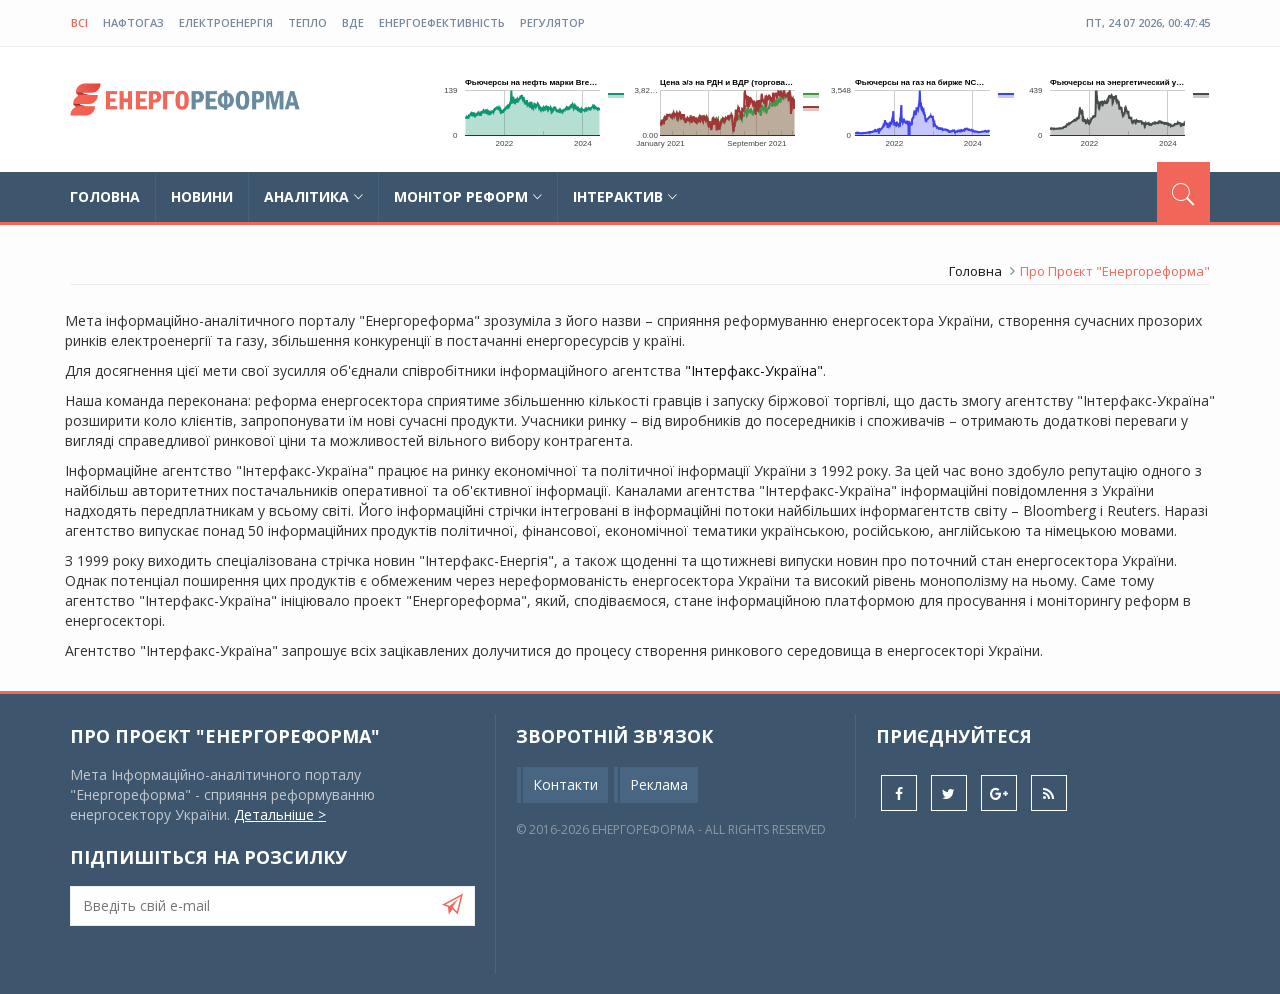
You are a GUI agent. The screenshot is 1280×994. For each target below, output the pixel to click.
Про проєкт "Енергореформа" (225, 736)
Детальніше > (280, 814)
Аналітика (313, 196)
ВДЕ (353, 22)
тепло (307, 22)
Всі (79, 22)
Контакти (565, 784)
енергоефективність (442, 22)
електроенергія (226, 22)
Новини (202, 196)
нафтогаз (133, 22)
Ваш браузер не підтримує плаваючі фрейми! (526, 109)
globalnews (185, 105)
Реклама (659, 784)
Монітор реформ (468, 196)
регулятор (552, 22)
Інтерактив (625, 196)
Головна (105, 196)
